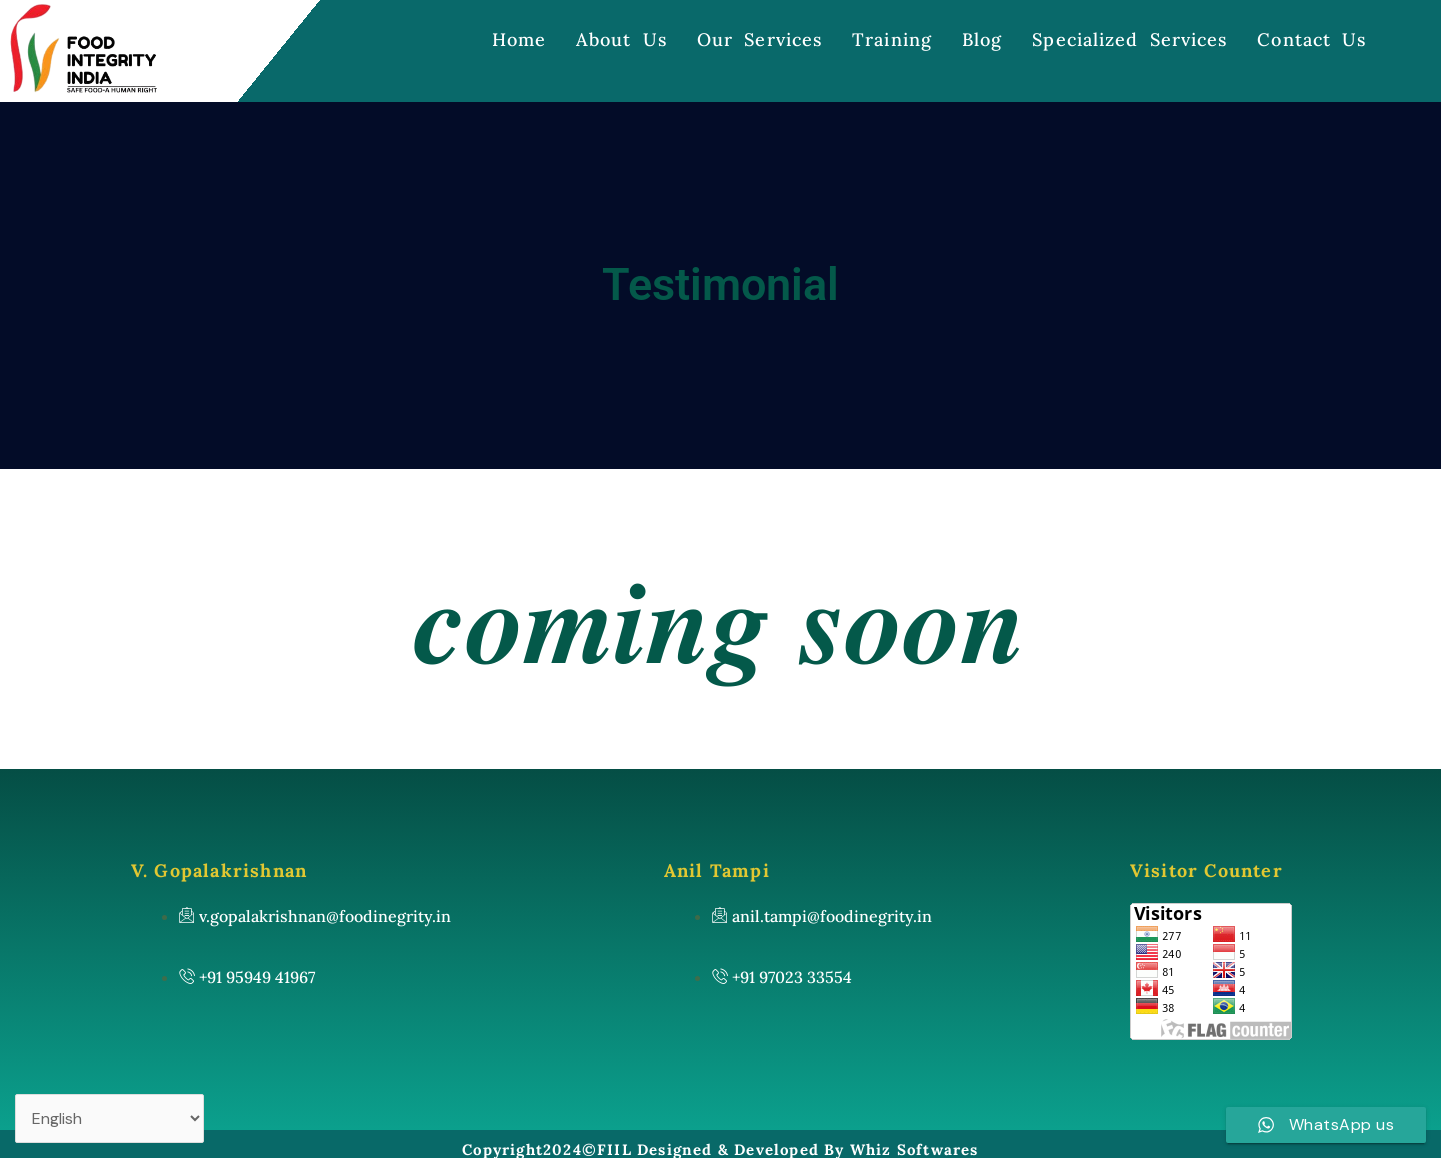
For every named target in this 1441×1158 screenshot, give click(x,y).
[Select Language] (109, 1118)
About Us (621, 39)
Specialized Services (1129, 39)
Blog (982, 39)
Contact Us (1311, 39)
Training (892, 39)
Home (519, 39)
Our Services (759, 39)
